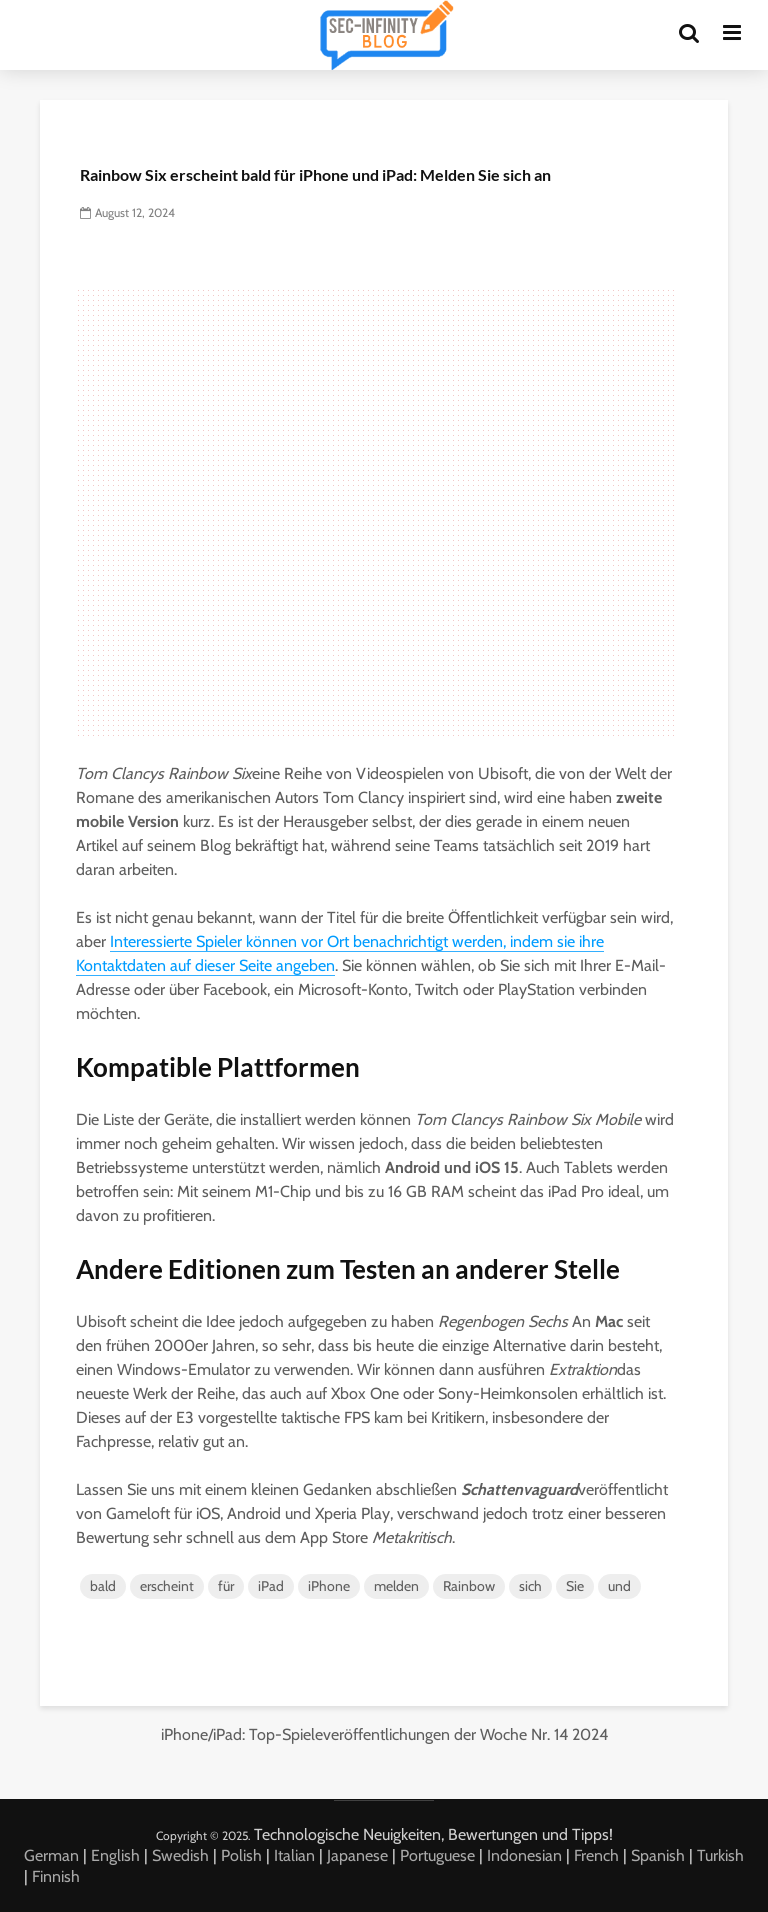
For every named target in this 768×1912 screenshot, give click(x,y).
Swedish (180, 1855)
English (115, 1855)
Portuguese (437, 1855)
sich (530, 1586)
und (619, 1586)
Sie (575, 1586)
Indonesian (524, 1855)
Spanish (658, 1855)
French (596, 1855)
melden (396, 1586)
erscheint (167, 1586)
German (51, 1855)
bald (103, 1586)
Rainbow (469, 1586)
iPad (271, 1586)
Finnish (56, 1876)
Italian (294, 1855)
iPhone (329, 1586)
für (226, 1586)
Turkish (720, 1855)
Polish (241, 1855)
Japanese (357, 1855)
